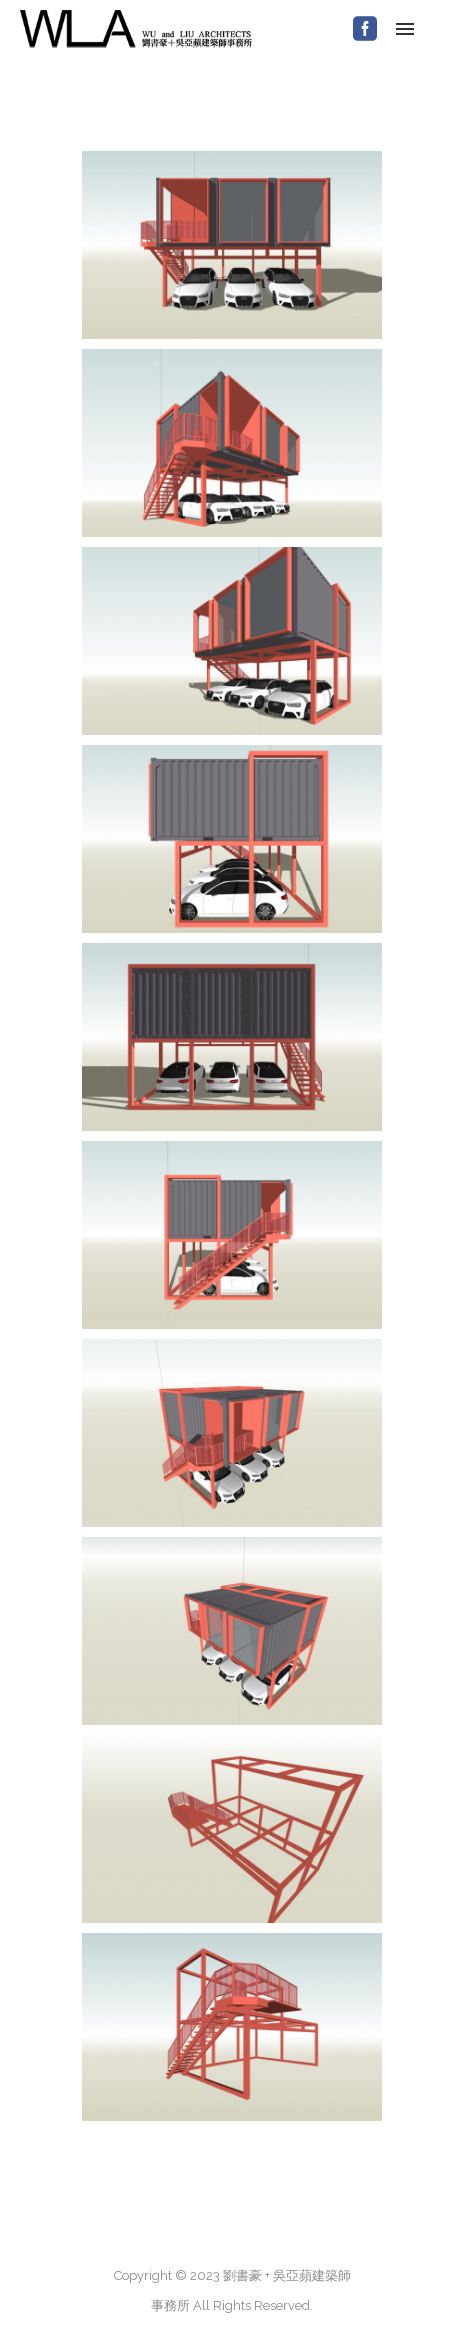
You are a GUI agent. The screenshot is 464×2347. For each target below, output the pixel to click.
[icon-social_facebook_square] (365, 29)
